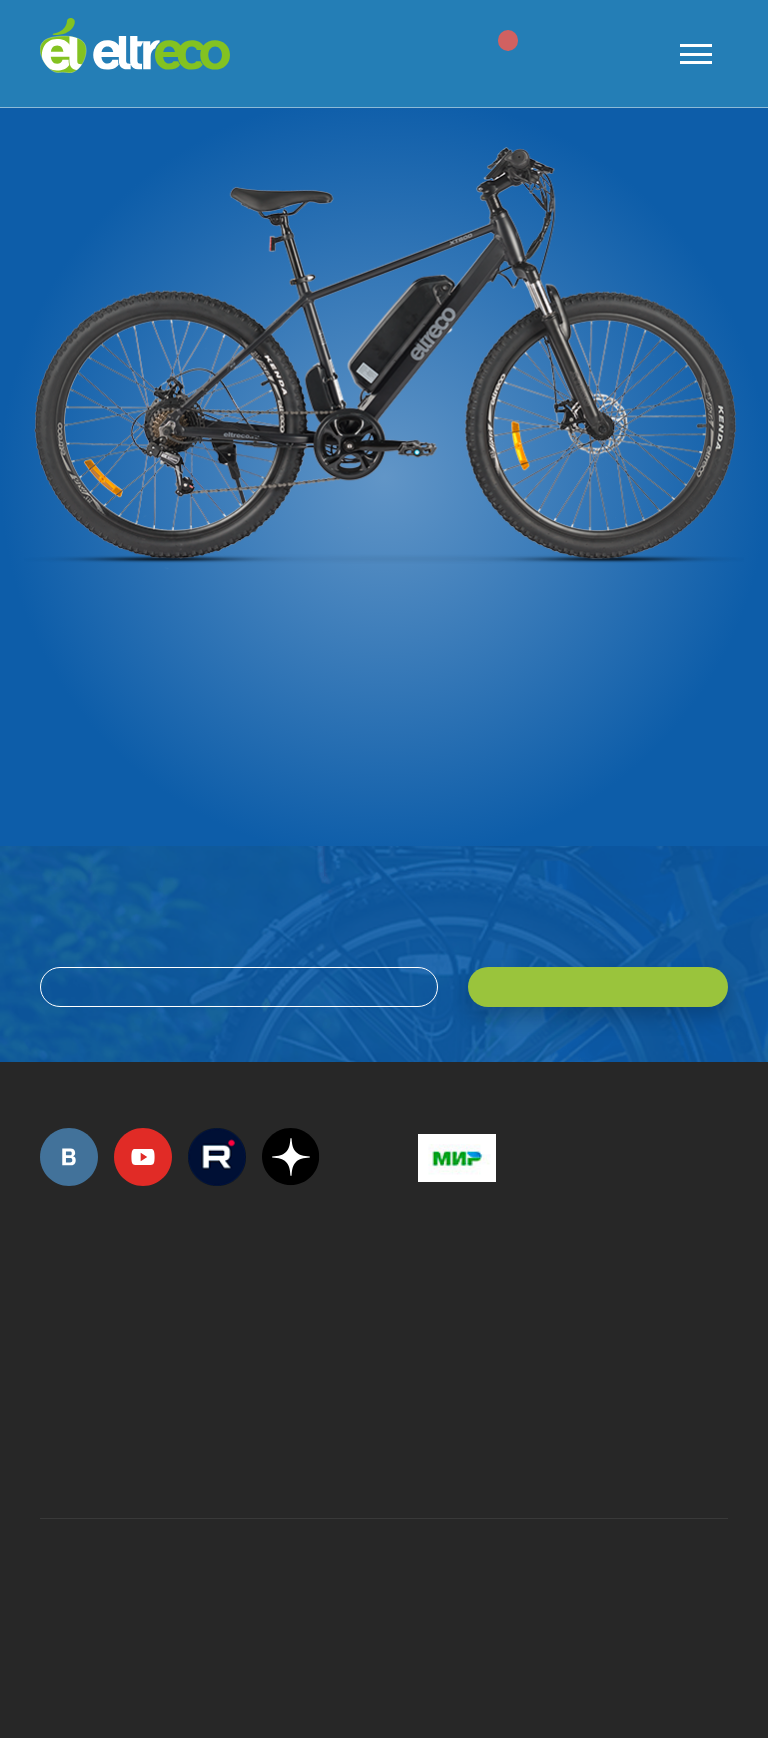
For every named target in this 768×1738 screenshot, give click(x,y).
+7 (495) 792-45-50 (51, 1318)
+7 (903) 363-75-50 (429, 1447)
